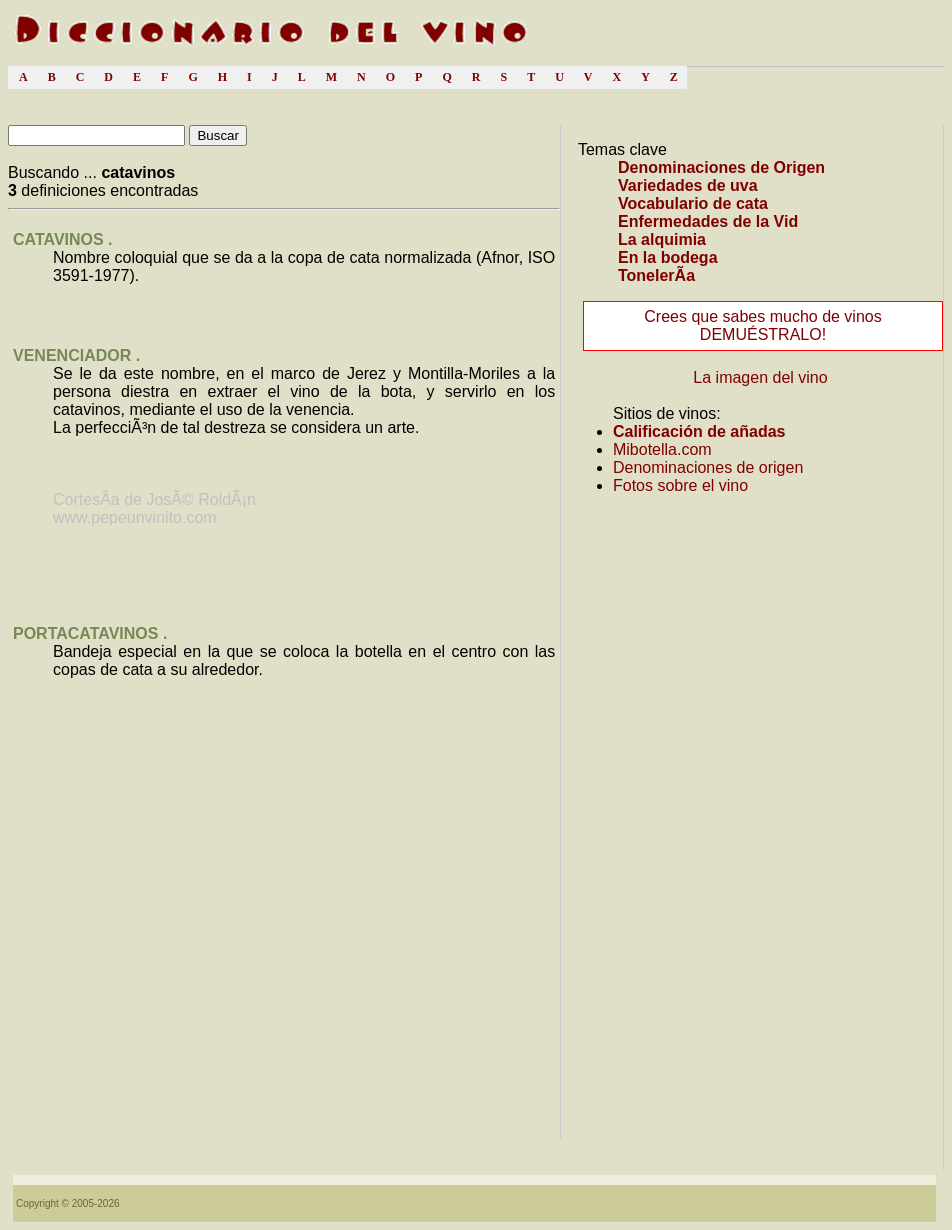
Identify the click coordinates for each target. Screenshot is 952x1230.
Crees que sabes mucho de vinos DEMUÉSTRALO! (762, 325)
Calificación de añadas (699, 431)
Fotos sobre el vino (680, 485)
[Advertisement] (284, 973)
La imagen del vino (760, 377)
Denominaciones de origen (708, 467)
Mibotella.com (662, 449)
